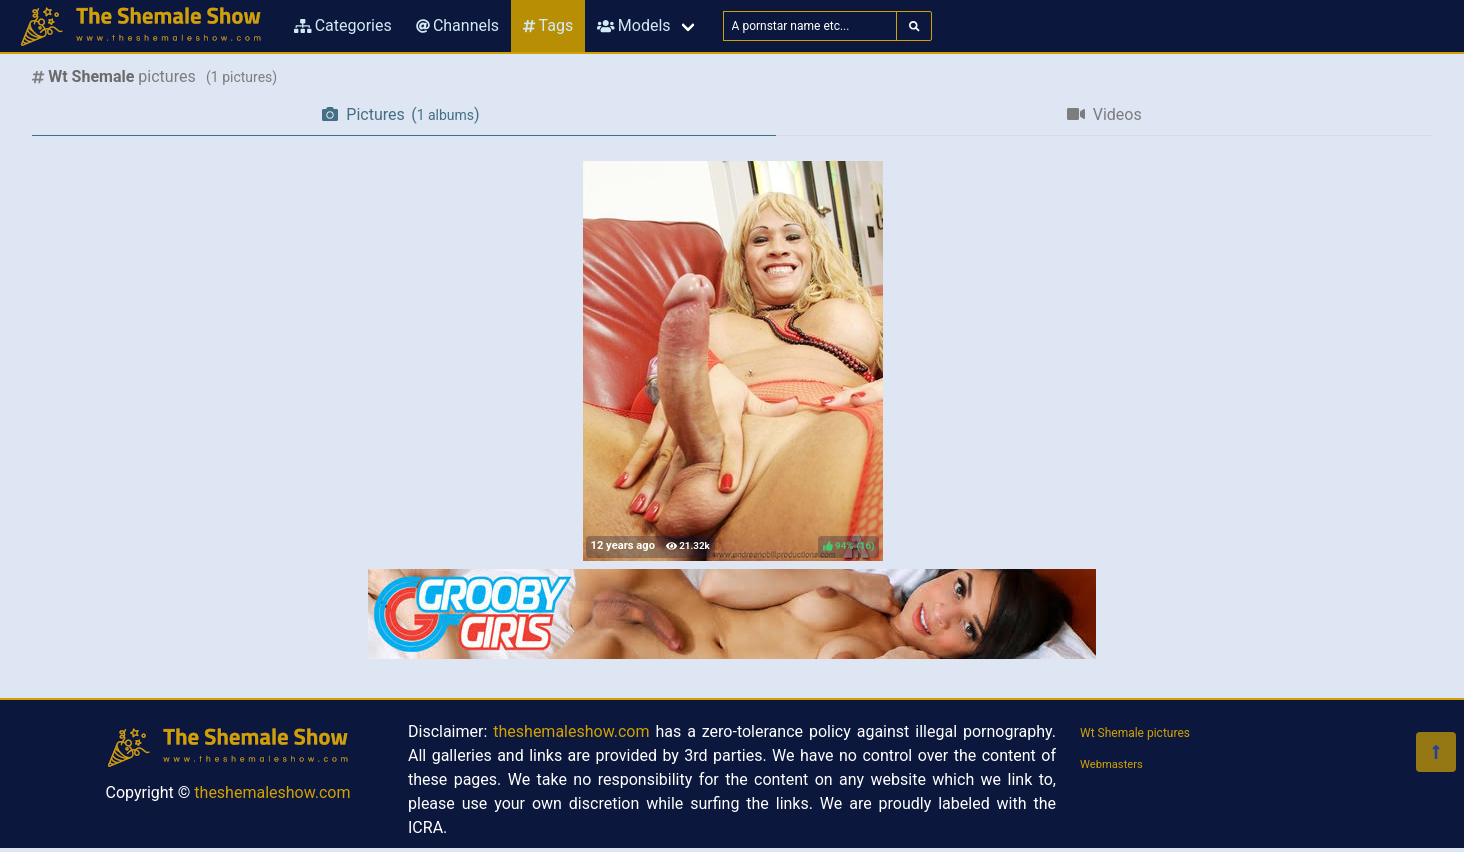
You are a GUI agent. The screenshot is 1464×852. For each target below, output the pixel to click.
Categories (343, 25)
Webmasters (1111, 764)
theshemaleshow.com (272, 792)
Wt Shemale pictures (1135, 733)
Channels (457, 25)
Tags (548, 25)
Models (633, 25)
